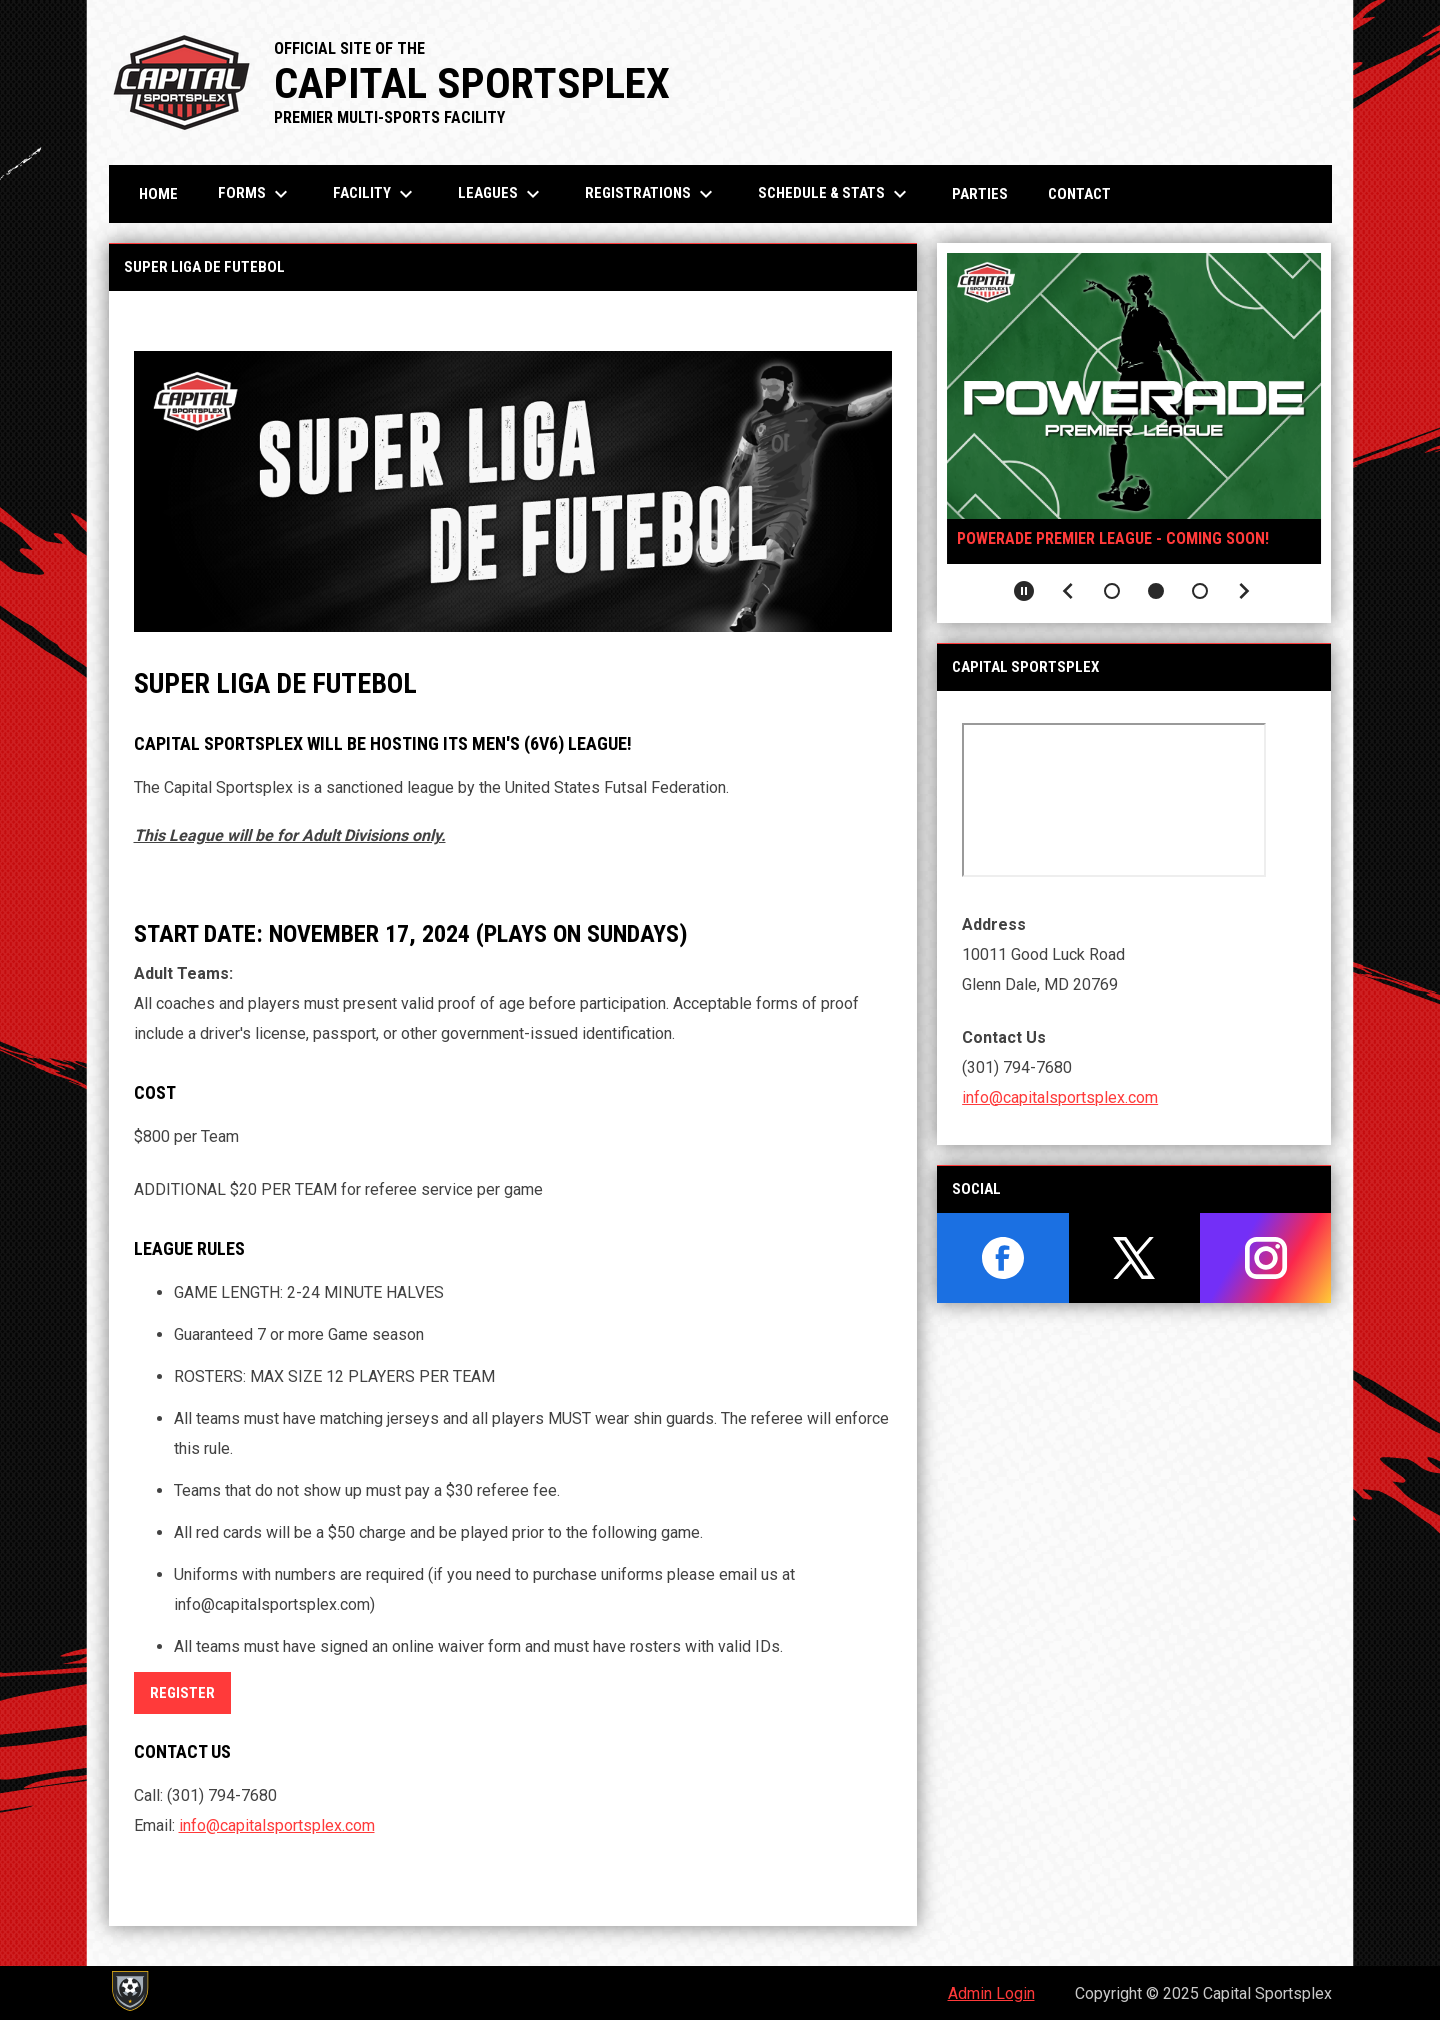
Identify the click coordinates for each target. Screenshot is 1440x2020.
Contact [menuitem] (1079, 194)
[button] (1112, 591)
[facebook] (1002, 1258)
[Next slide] (1244, 591)
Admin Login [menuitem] (991, 1993)
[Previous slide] (1068, 591)
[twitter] (1134, 1258)
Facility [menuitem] (375, 194)
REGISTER (182, 1693)
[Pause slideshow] (1024, 591)
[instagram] (1265, 1258)
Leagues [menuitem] (501, 194)
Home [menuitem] (158, 194)
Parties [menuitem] (980, 194)
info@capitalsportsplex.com (277, 1825)
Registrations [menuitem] (651, 194)
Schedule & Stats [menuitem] (835, 194)
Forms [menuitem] (255, 194)
